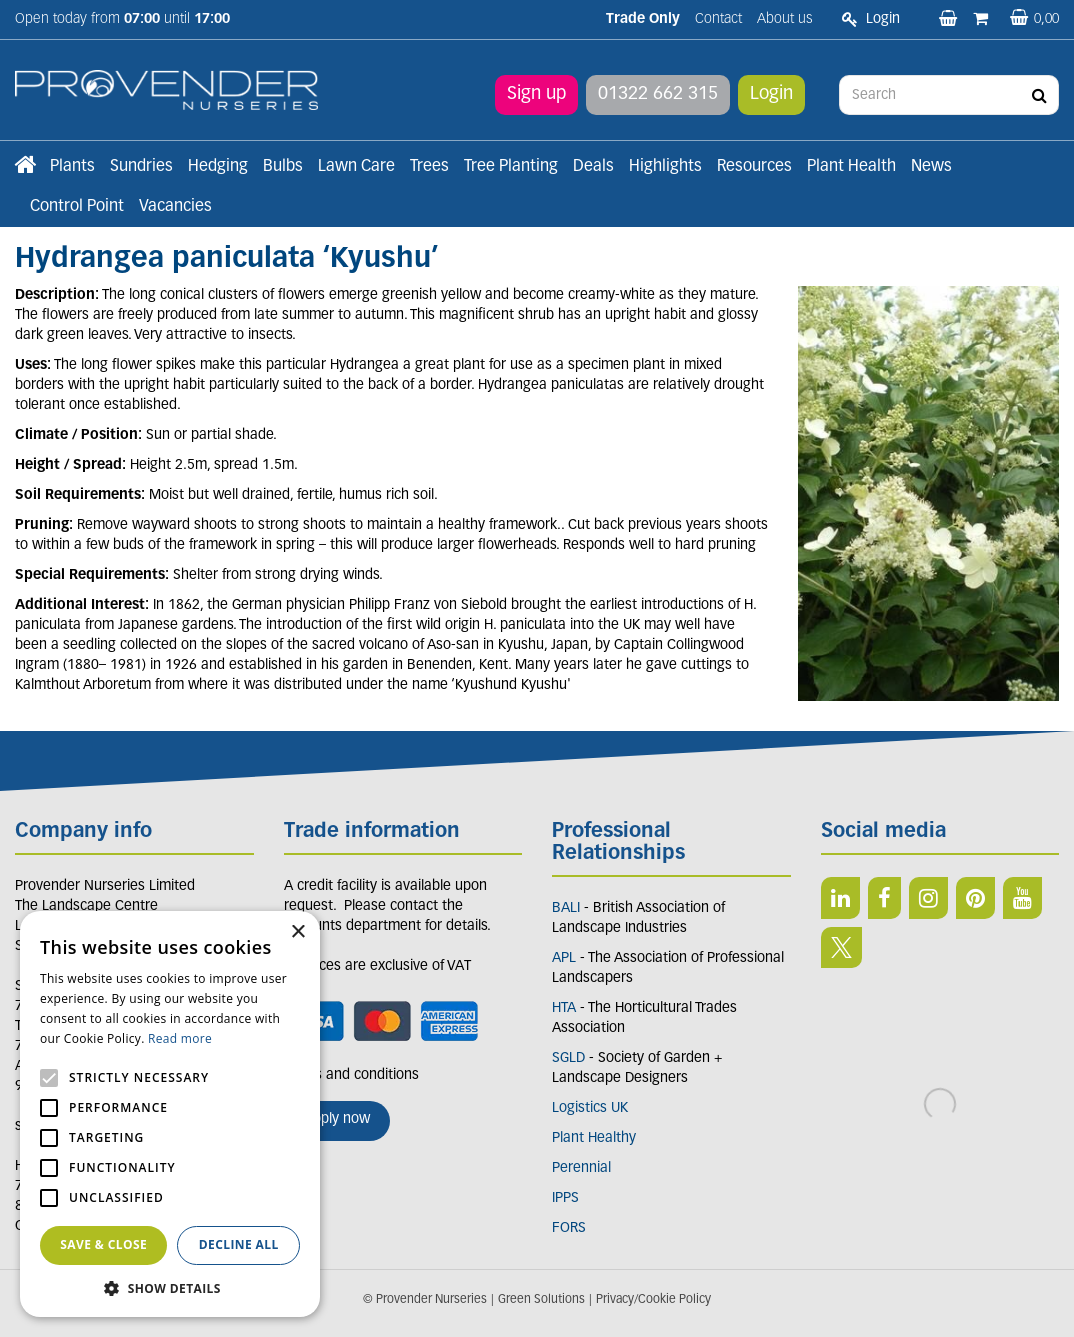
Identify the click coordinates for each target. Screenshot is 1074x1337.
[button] (170, 1287)
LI (840, 898)
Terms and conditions (351, 1075)
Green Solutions (541, 1300)
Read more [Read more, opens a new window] (180, 1038)
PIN (975, 898)
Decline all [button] (239, 1244)
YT (1022, 898)
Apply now (337, 1119)
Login (771, 94)
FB (884, 898)
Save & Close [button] (103, 1244)
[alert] (170, 1114)
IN (928, 898)
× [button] (297, 932)
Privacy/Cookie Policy (653, 1300)
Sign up (536, 94)
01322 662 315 (658, 94)
